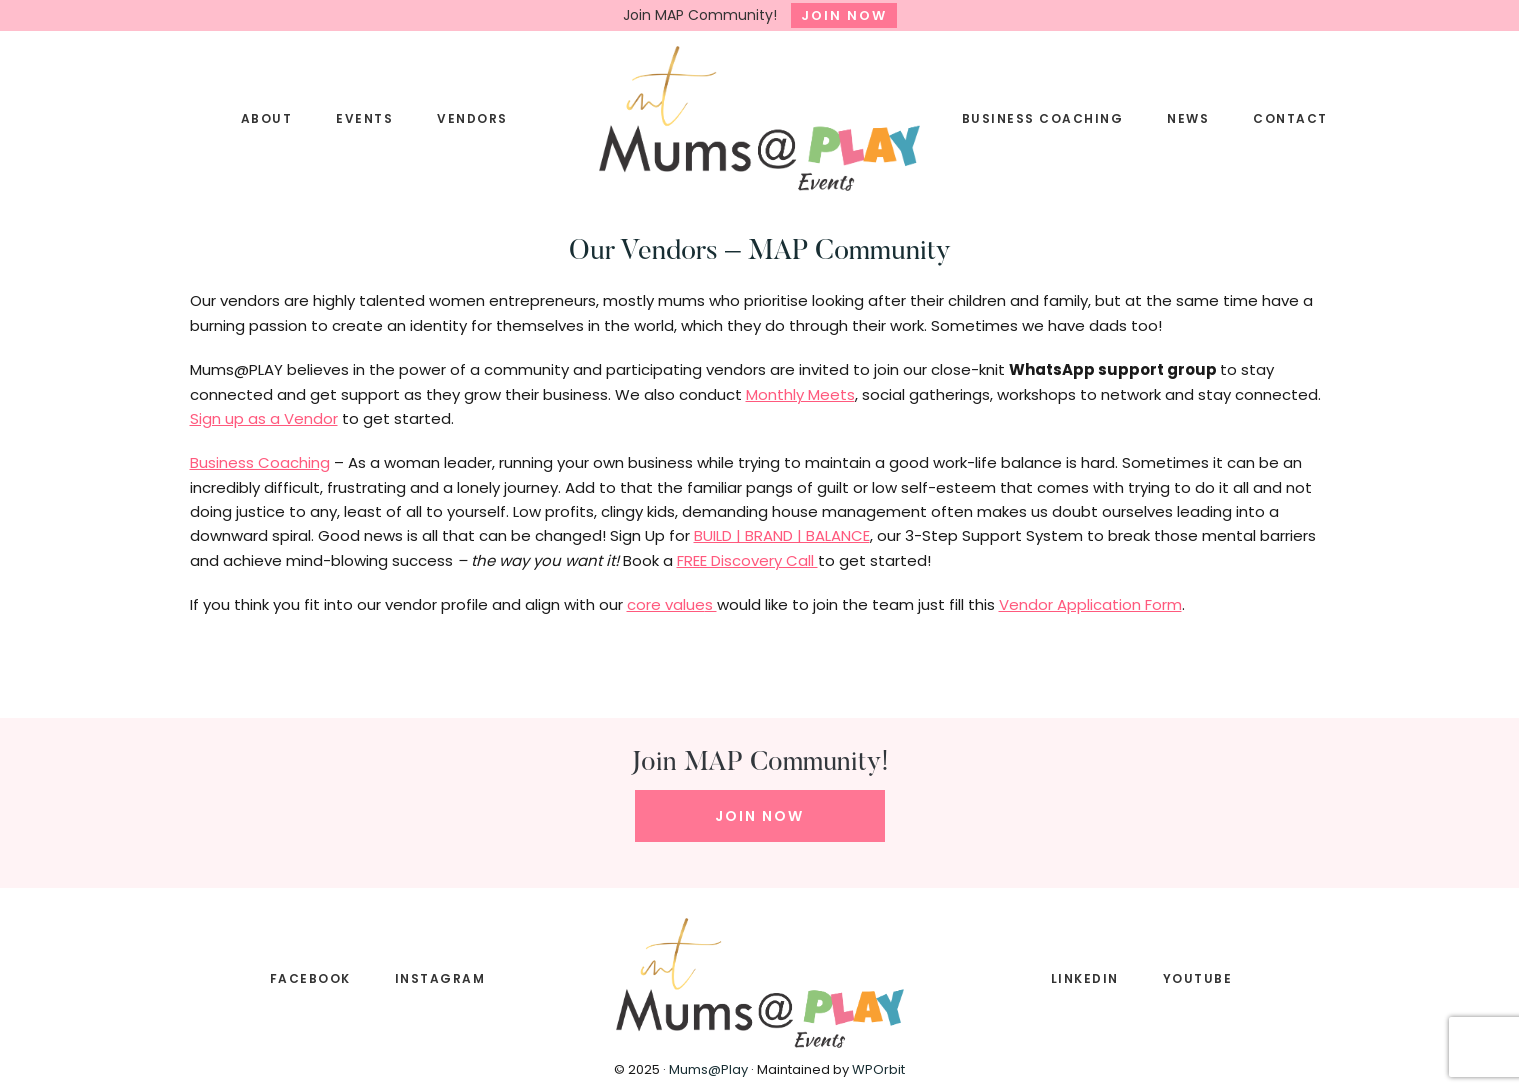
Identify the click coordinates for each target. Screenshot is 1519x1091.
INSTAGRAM (440, 978)
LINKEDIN (1085, 978)
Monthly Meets (800, 394)
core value (666, 604)
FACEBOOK (310, 978)
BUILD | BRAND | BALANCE (782, 535)
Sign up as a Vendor (264, 418)
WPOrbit (878, 1069)
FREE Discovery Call (747, 560)
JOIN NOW (844, 15)
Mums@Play (708, 1069)
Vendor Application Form (1090, 604)
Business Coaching (260, 462)
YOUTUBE (1198, 978)
